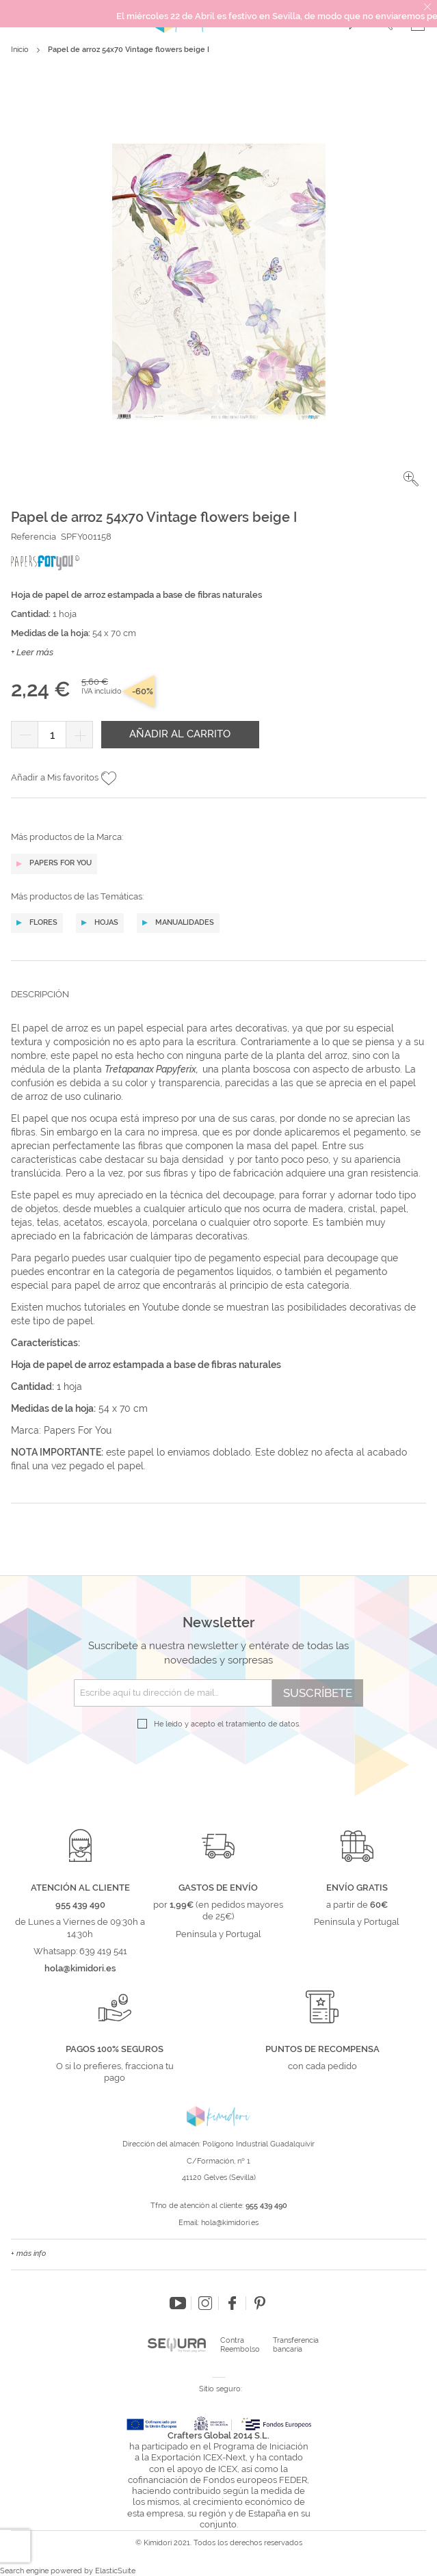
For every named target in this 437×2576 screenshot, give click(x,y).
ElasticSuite (115, 2570)
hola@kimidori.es (230, 2222)
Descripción (40, 994)
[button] (411, 479)
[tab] (218, 1004)
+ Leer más (32, 652)
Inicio (20, 49)
